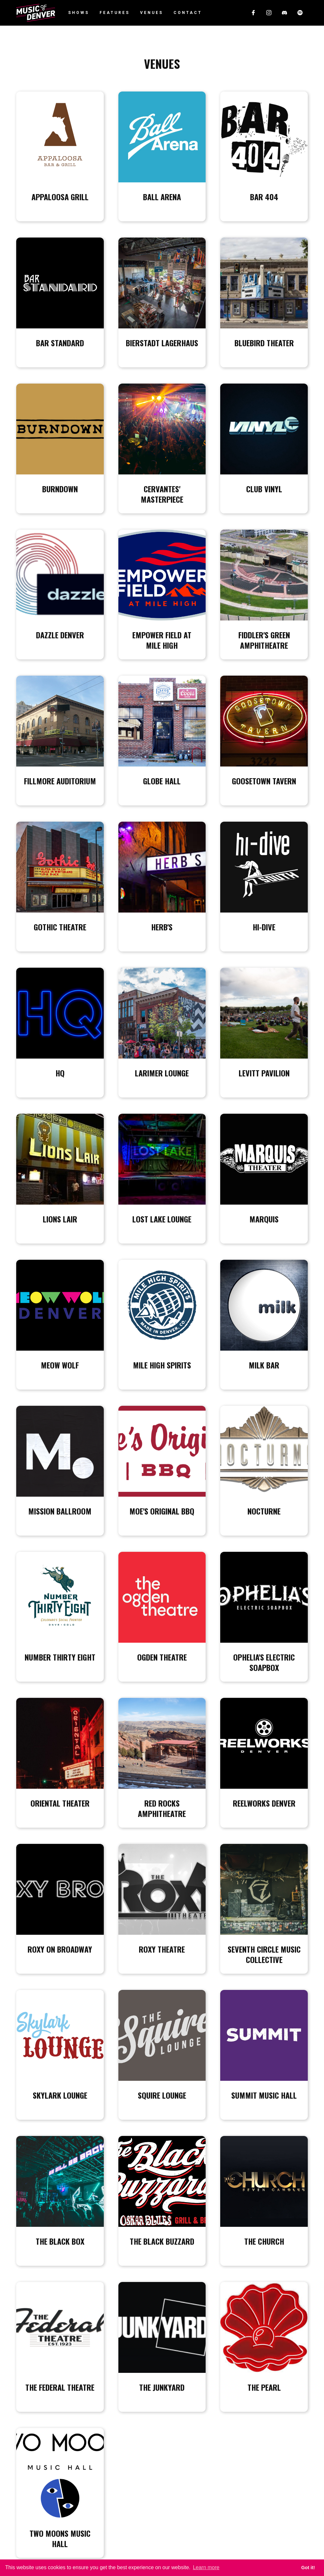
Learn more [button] (206, 2567)
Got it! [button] (308, 2567)
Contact (188, 12)
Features (115, 12)
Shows (78, 12)
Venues (151, 12)
